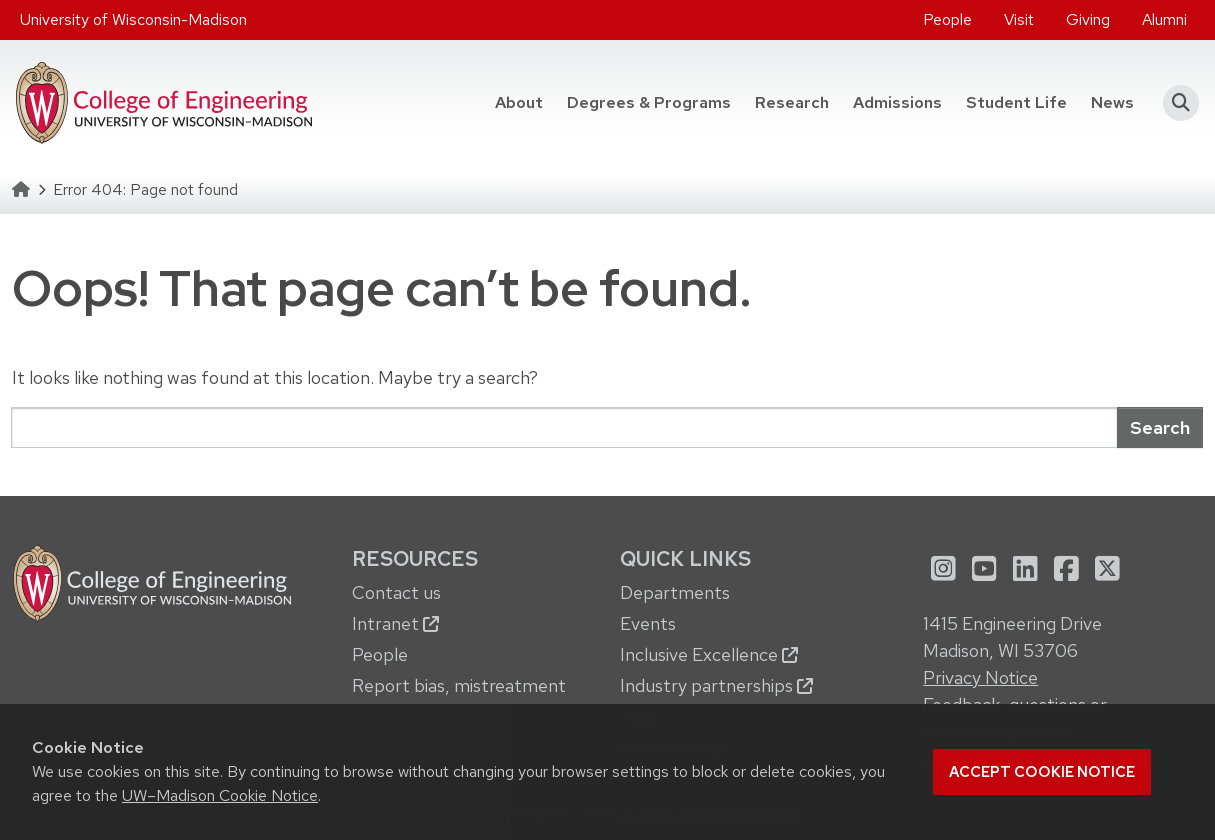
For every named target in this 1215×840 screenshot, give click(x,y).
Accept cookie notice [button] (1042, 772)
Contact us (396, 592)
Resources (415, 558)
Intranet (395, 623)
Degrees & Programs (649, 102)
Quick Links (685, 558)
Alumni (1164, 19)
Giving (1088, 19)
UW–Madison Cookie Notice (220, 795)
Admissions (897, 102)
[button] (1174, 103)
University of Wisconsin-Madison (133, 19)
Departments (675, 592)
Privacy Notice (980, 677)
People (947, 19)
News (1112, 102)
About (519, 102)
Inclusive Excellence (709, 654)
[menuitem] (947, 20)
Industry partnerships (716, 685)
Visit (1019, 19)
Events (648, 623)
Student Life (1016, 102)
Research (792, 102)
